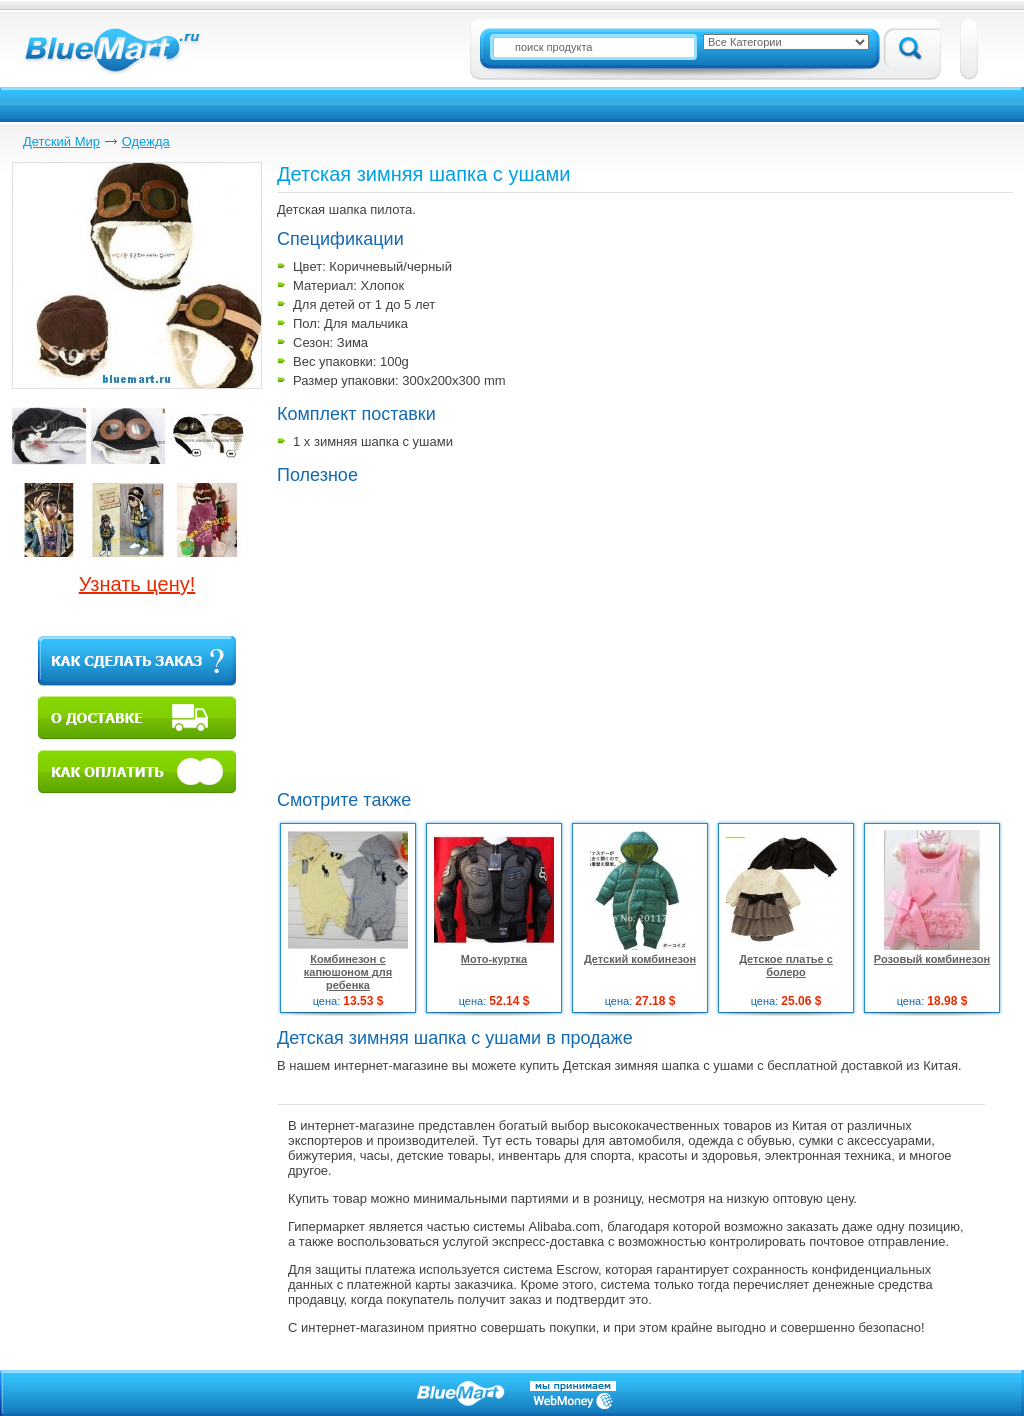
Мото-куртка (494, 959)
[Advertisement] (445, 635)
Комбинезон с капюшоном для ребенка (348, 972)
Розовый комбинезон (932, 959)
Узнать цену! (137, 584)
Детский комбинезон (640, 959)
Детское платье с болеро (786, 965)
